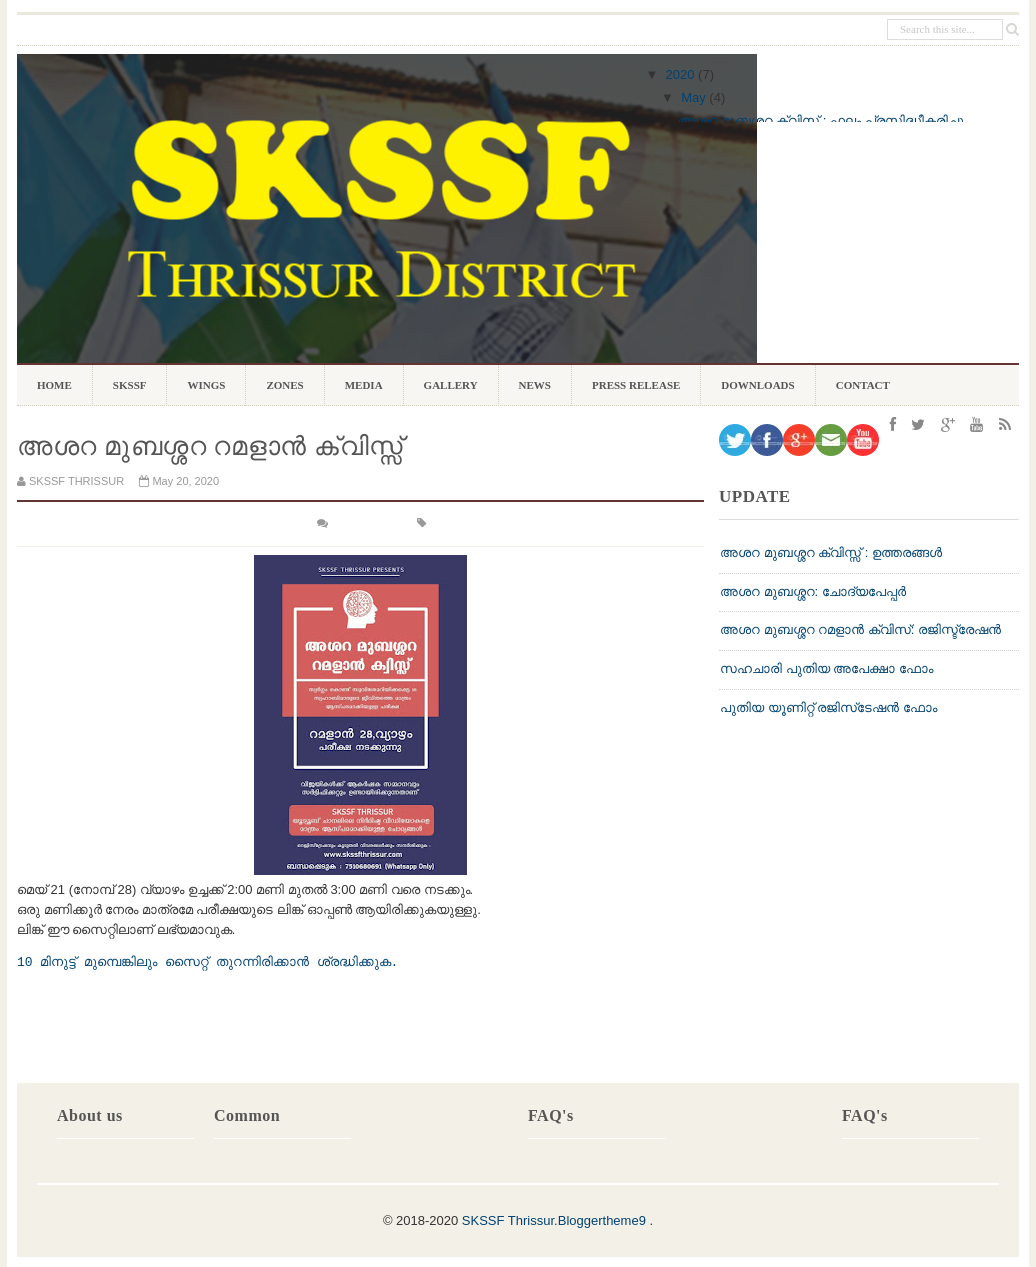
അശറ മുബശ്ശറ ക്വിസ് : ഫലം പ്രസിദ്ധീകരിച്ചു (821, 120)
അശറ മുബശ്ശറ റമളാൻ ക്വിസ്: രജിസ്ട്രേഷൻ (860, 629)
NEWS (535, 385)
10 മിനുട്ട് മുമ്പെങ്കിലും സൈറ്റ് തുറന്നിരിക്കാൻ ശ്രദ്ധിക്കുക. (207, 962)
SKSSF (130, 385)
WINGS (206, 389)
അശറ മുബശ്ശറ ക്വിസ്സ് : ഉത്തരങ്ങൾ (831, 552)
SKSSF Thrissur (508, 1220)
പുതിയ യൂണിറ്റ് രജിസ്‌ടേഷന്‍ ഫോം (828, 707)
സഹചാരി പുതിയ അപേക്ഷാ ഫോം (826, 668)
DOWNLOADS (757, 389)
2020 (680, 74)
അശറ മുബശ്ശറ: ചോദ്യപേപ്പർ (813, 591)
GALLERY (451, 385)
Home (54, 385)
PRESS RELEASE (636, 385)
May (693, 97)
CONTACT (863, 385)
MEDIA (364, 385)
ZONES (284, 389)
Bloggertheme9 (602, 1220)
